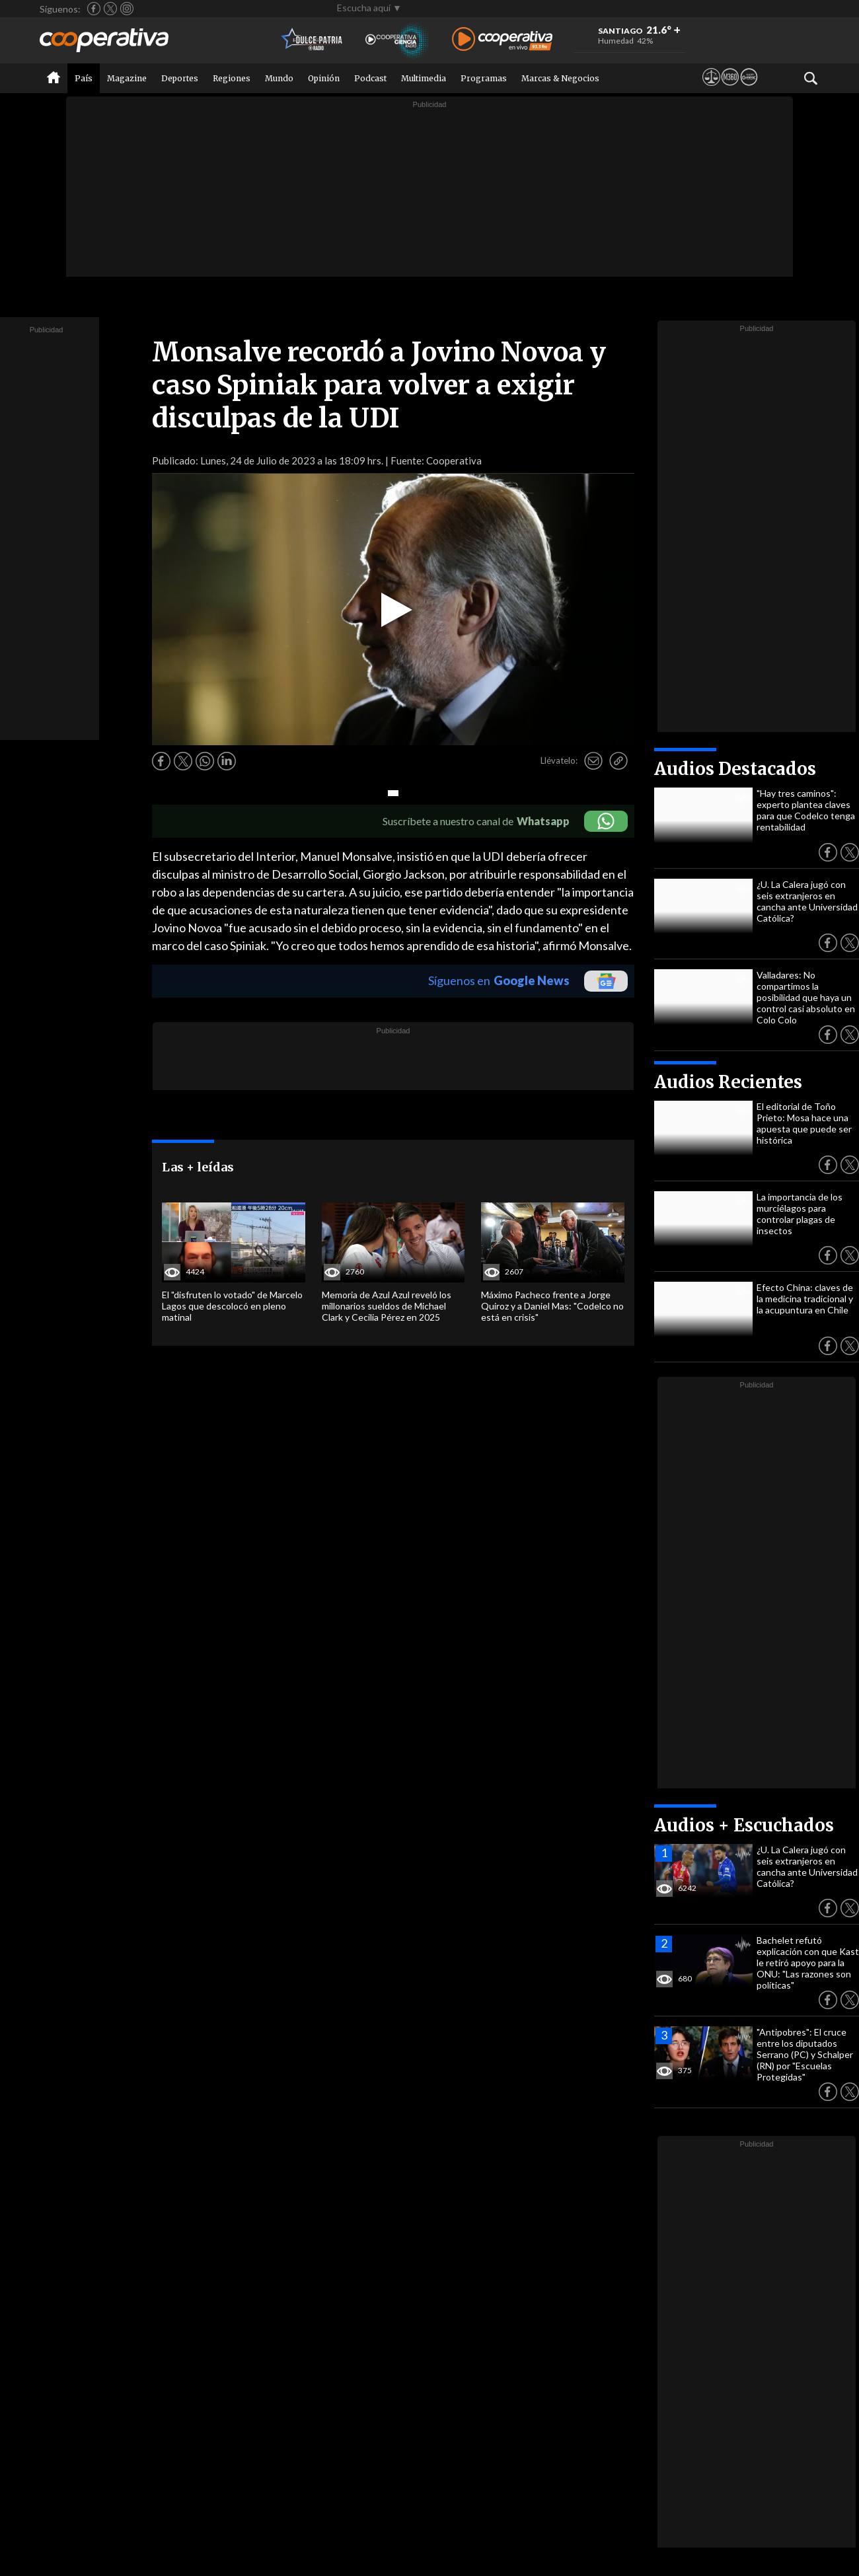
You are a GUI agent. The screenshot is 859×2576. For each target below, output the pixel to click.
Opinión (324, 78)
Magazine (127, 78)
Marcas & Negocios (560, 78)
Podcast (370, 78)
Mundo (279, 78)
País (84, 78)
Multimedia (423, 78)
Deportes (179, 78)
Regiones (231, 78)
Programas (484, 78)
